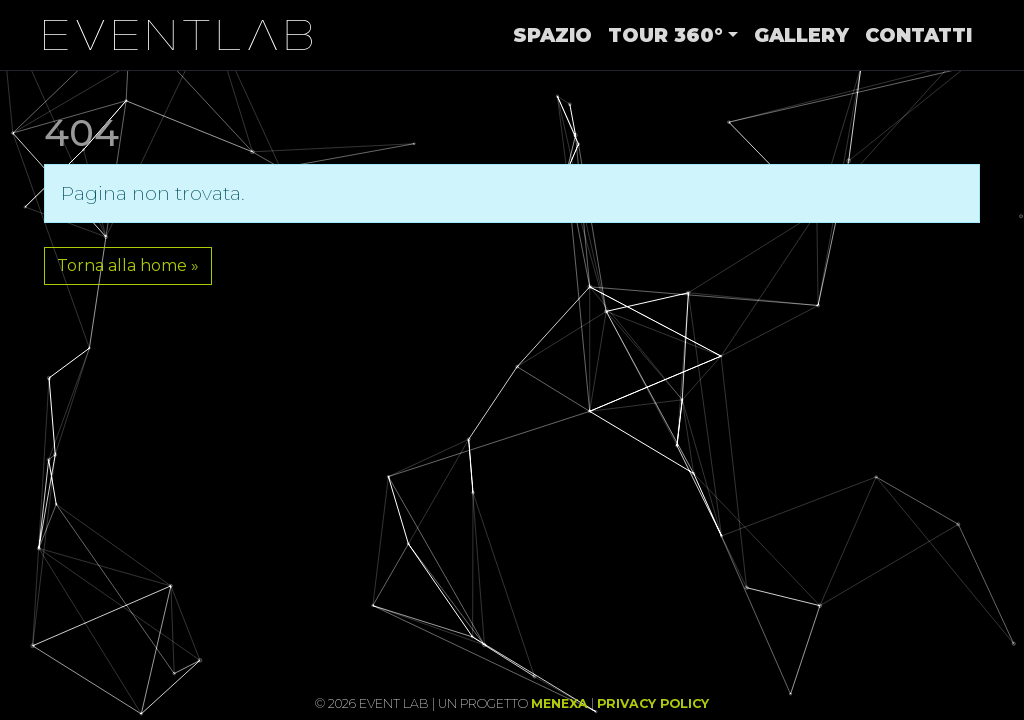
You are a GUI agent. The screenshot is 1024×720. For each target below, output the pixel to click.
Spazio (552, 35)
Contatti (918, 35)
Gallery (801, 35)
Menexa (559, 703)
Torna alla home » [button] (128, 265)
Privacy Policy (653, 703)
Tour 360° (665, 35)
